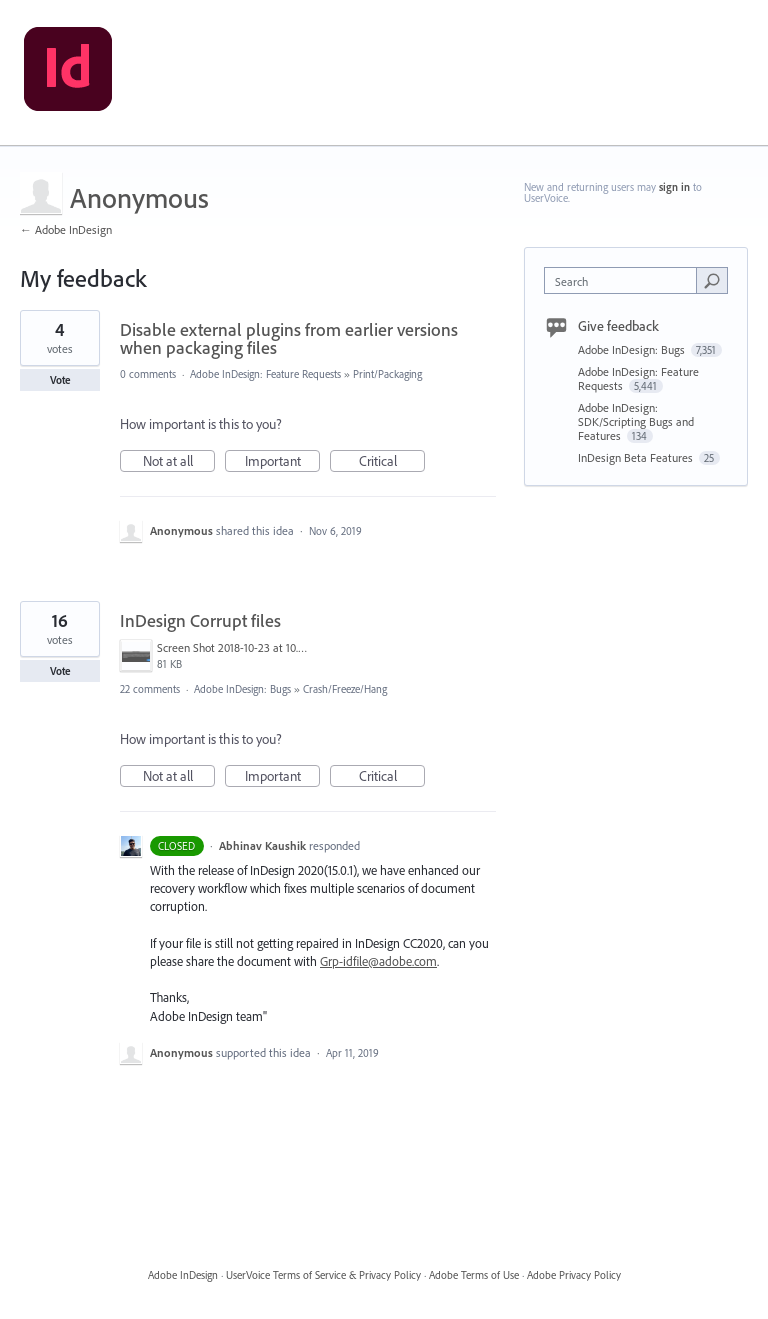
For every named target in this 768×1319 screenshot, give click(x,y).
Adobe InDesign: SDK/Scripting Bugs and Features (636, 421)
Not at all (179, 462)
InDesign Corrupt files (200, 620)
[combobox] (625, 280)
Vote (60, 380)
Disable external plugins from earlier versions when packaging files (289, 338)
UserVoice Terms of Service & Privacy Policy (323, 1275)
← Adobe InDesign (66, 229)
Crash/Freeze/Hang (345, 689)
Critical (392, 462)
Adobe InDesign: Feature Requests (265, 374)
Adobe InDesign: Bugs (242, 689)
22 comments (150, 689)
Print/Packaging (387, 374)
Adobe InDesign (183, 1275)
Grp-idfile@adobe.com (378, 961)
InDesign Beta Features (637, 457)
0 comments (148, 374)
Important (283, 462)
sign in (674, 187)
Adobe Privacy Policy (574, 1275)
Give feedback (618, 326)
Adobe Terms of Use (474, 1275)
